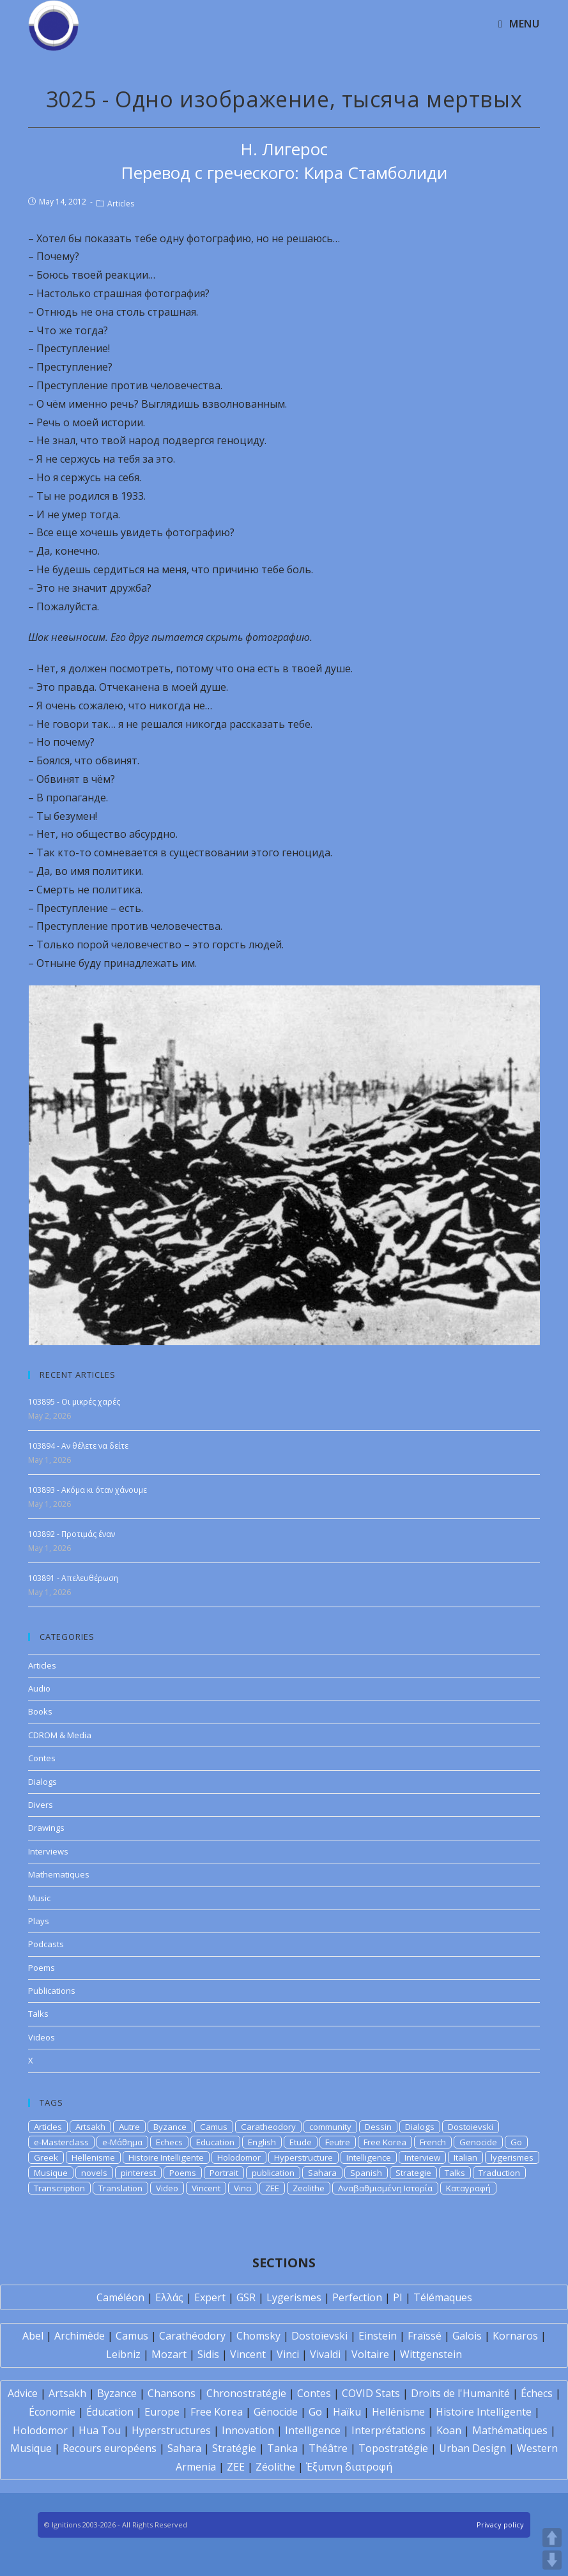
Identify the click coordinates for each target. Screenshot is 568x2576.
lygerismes (512, 2157)
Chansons (172, 2393)
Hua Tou (100, 2430)
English (262, 2142)
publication (273, 2173)
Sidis (208, 2354)
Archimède (79, 2336)
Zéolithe (275, 2467)
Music (39, 1898)
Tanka (282, 2448)
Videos (41, 2037)
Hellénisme (398, 2412)
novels (94, 2173)
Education (215, 2142)
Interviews (48, 1851)
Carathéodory (192, 2336)
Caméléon (120, 2297)
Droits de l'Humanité (460, 2393)
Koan (448, 2430)
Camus (213, 2127)
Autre (129, 2127)
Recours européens (110, 2448)
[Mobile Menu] (518, 24)
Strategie (413, 2173)
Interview (422, 2157)
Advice (23, 2393)
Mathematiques (58, 1874)
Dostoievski (470, 2127)
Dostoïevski (319, 2336)
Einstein (377, 2336)
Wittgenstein (431, 2354)
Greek (46, 2157)
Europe (162, 2412)
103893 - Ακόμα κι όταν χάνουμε (87, 1490)
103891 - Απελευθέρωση (73, 1578)
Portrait (224, 2173)
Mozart (169, 2354)
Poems (41, 1967)
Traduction (499, 2173)
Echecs (169, 2142)
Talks (38, 2013)
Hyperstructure (303, 2157)
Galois (467, 2336)
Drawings (46, 1827)
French (433, 2142)
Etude (300, 2142)
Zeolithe (309, 2188)
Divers (40, 1804)
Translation (120, 2188)
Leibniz (123, 2354)
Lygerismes (293, 2297)
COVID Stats (371, 2393)
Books (40, 1711)
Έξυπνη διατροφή (349, 2467)
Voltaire (370, 2354)
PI (398, 2297)
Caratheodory (268, 2127)
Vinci (243, 2188)
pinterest (138, 2173)
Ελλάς (169, 2297)
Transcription (59, 2188)
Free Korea (385, 2142)
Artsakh (90, 2127)
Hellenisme (93, 2157)
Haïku (347, 2412)
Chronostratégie (246, 2393)
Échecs (537, 2393)
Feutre (337, 2142)
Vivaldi (325, 2354)
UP (552, 2537)
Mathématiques (510, 2430)
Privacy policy (500, 2524)
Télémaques (442, 2297)
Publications (51, 1990)
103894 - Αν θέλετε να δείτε (78, 1445)
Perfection (357, 2297)
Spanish (366, 2173)
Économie (52, 2412)
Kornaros (515, 2336)
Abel (32, 2336)
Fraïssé (424, 2336)
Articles (120, 203)
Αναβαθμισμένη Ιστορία (385, 2188)
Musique (51, 2173)
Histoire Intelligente (166, 2157)
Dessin (378, 2127)
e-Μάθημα (122, 2142)
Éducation (110, 2412)
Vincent (206, 2188)
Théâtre (328, 2448)
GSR (246, 2297)
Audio (39, 1688)
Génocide (276, 2412)
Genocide (478, 2142)
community (330, 2127)
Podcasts (46, 1944)
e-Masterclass (61, 2142)
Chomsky (258, 2336)
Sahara (322, 2173)
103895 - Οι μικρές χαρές (74, 1401)
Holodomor (239, 2157)
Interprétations (388, 2430)
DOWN (552, 2560)
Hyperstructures (171, 2430)
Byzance (170, 2127)
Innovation (248, 2430)
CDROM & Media (59, 1735)
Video (167, 2188)
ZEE (272, 2188)
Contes (42, 1758)
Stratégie (234, 2448)
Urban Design (472, 2448)
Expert (210, 2297)
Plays (38, 1921)
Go (516, 2142)
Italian (465, 2157)
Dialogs (42, 1781)
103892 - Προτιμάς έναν (71, 1534)
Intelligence (368, 2157)
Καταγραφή (468, 2188)
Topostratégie (393, 2448)
